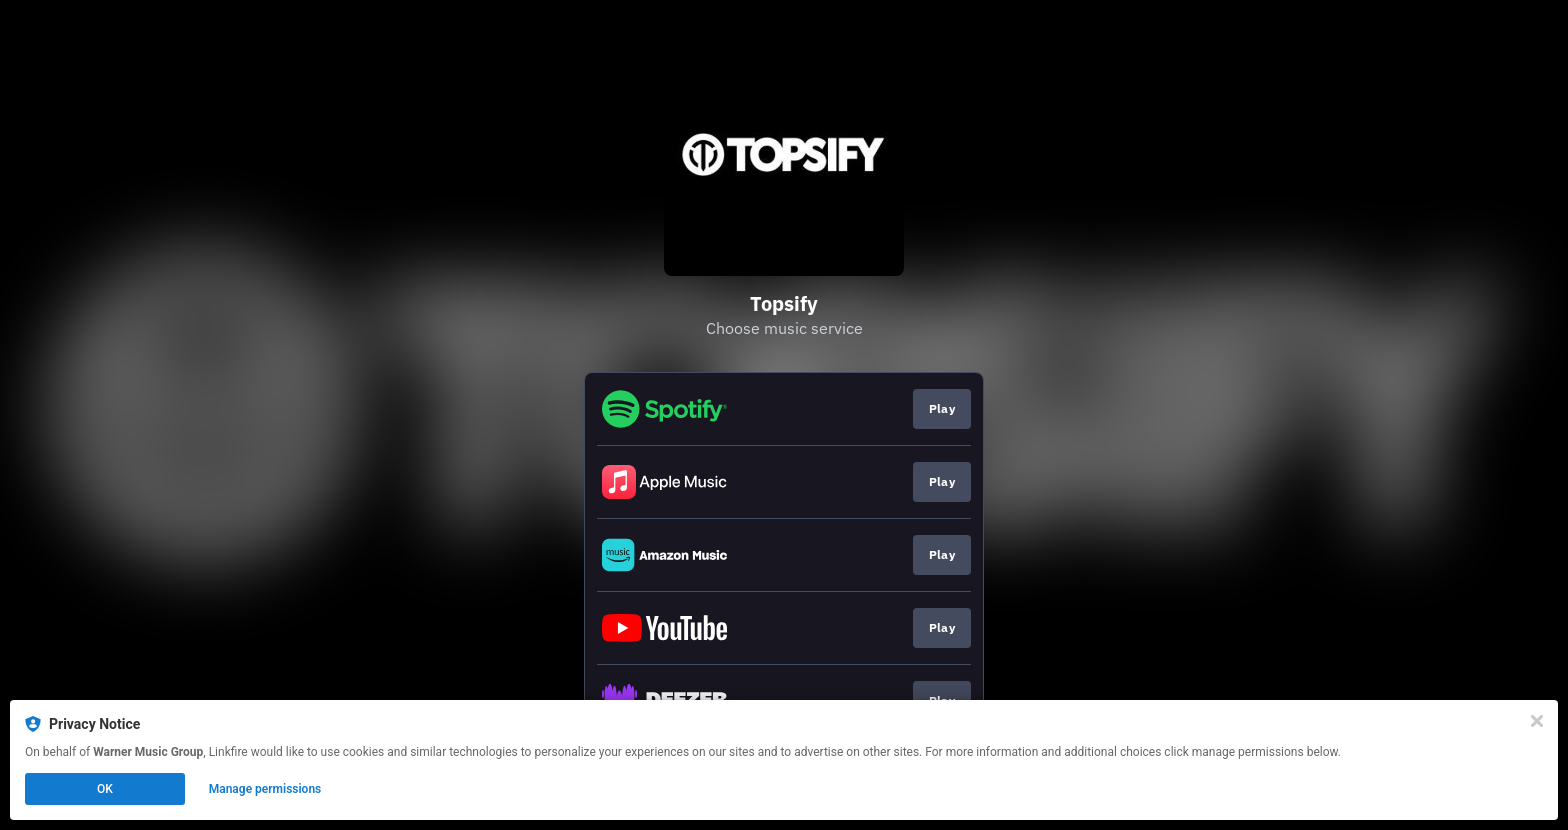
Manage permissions (265, 789)
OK (105, 789)
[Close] (1537, 721)
